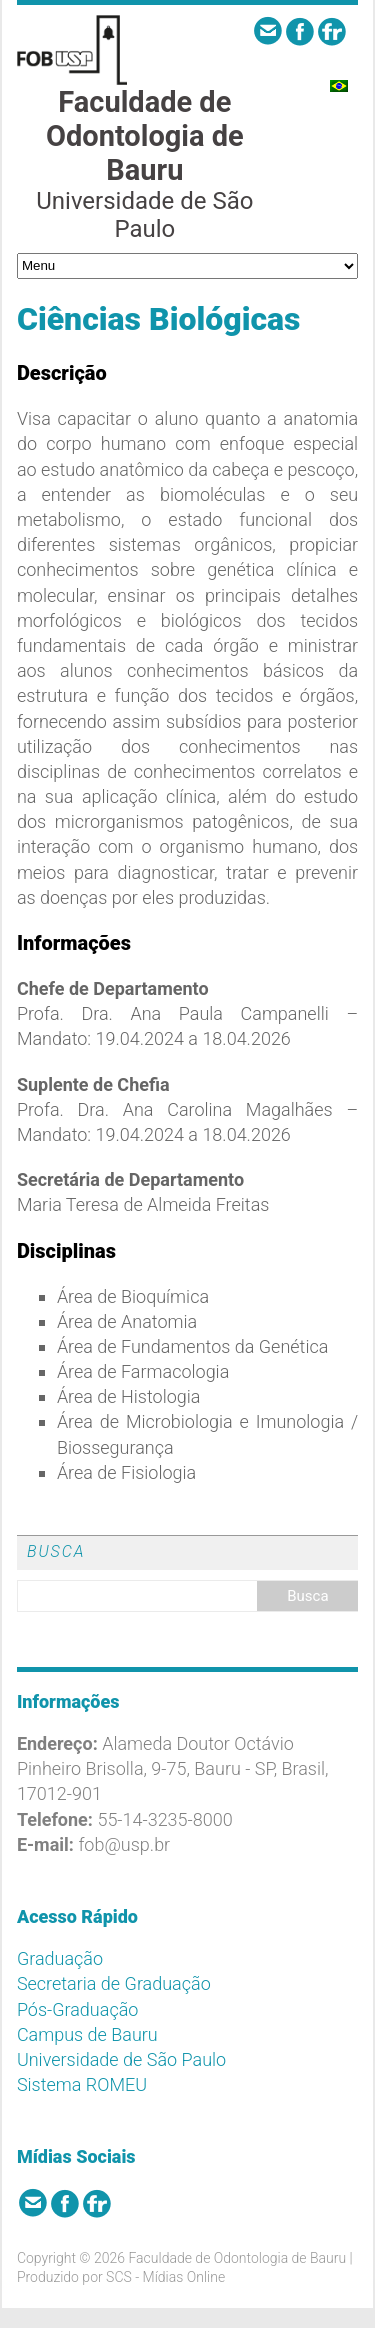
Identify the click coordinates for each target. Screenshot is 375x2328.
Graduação (60, 1958)
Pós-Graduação (78, 2009)
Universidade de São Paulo (121, 2059)
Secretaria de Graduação (114, 1983)
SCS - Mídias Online (165, 2277)
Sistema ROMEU (82, 2084)
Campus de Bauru (87, 2034)
